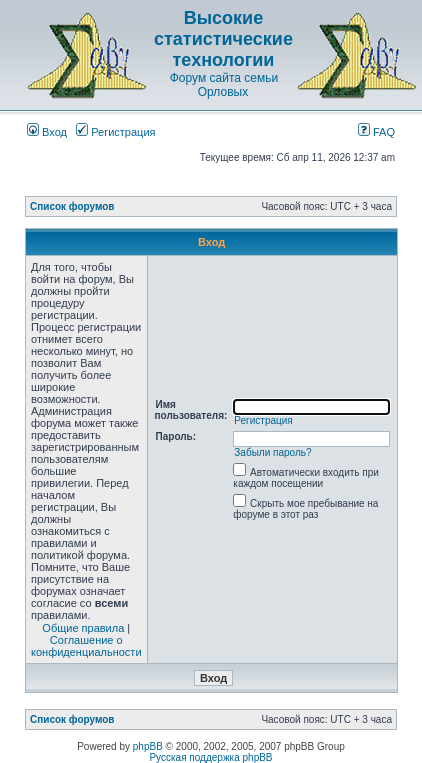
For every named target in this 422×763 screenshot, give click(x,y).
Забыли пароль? (272, 452)
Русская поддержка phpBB (210, 757)
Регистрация (115, 132)
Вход (47, 132)
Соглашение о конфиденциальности (86, 646)
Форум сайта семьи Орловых (224, 85)
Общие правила (83, 628)
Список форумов (72, 206)
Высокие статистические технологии (223, 39)
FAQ (376, 132)
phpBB (148, 746)
